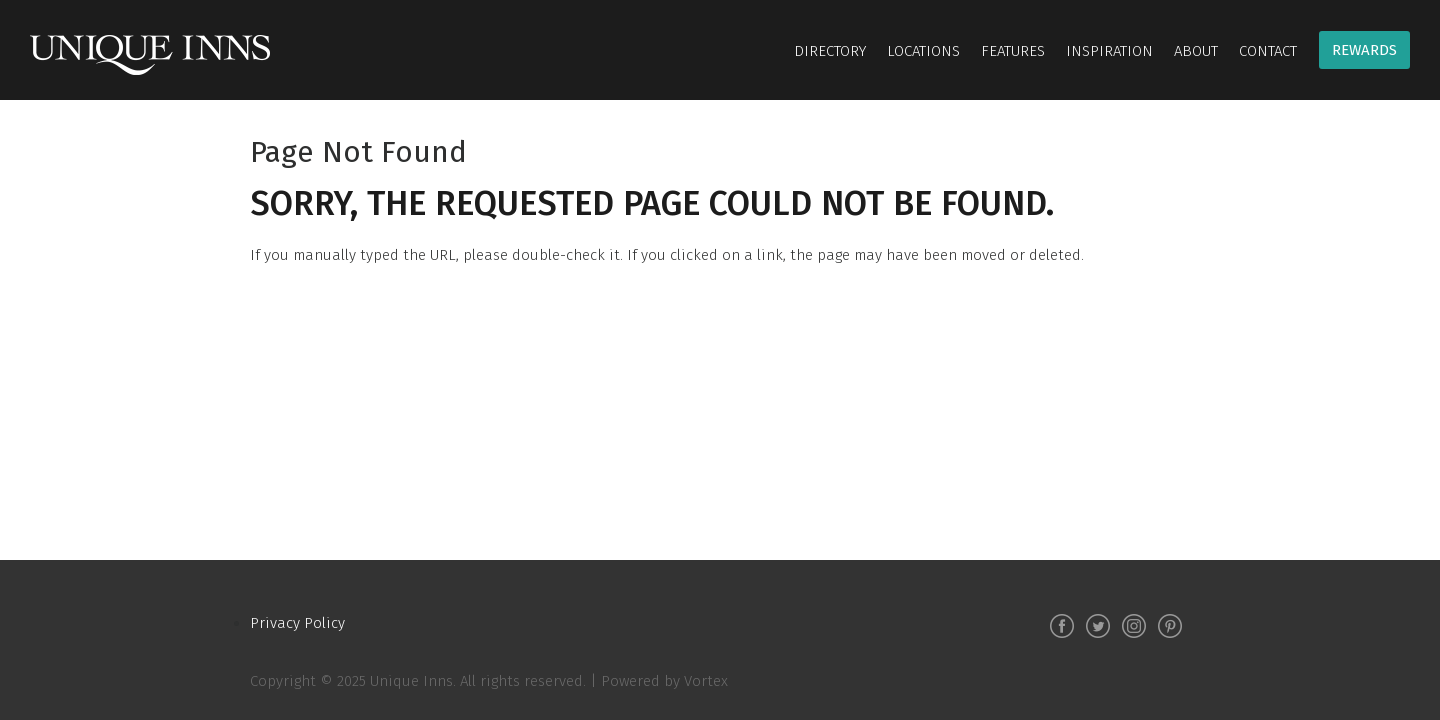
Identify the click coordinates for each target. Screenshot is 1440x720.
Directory (830, 51)
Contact (1268, 51)
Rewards (1364, 50)
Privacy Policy (297, 623)
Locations (923, 51)
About (1196, 51)
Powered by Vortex (664, 681)
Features (1013, 51)
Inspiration (1109, 51)
